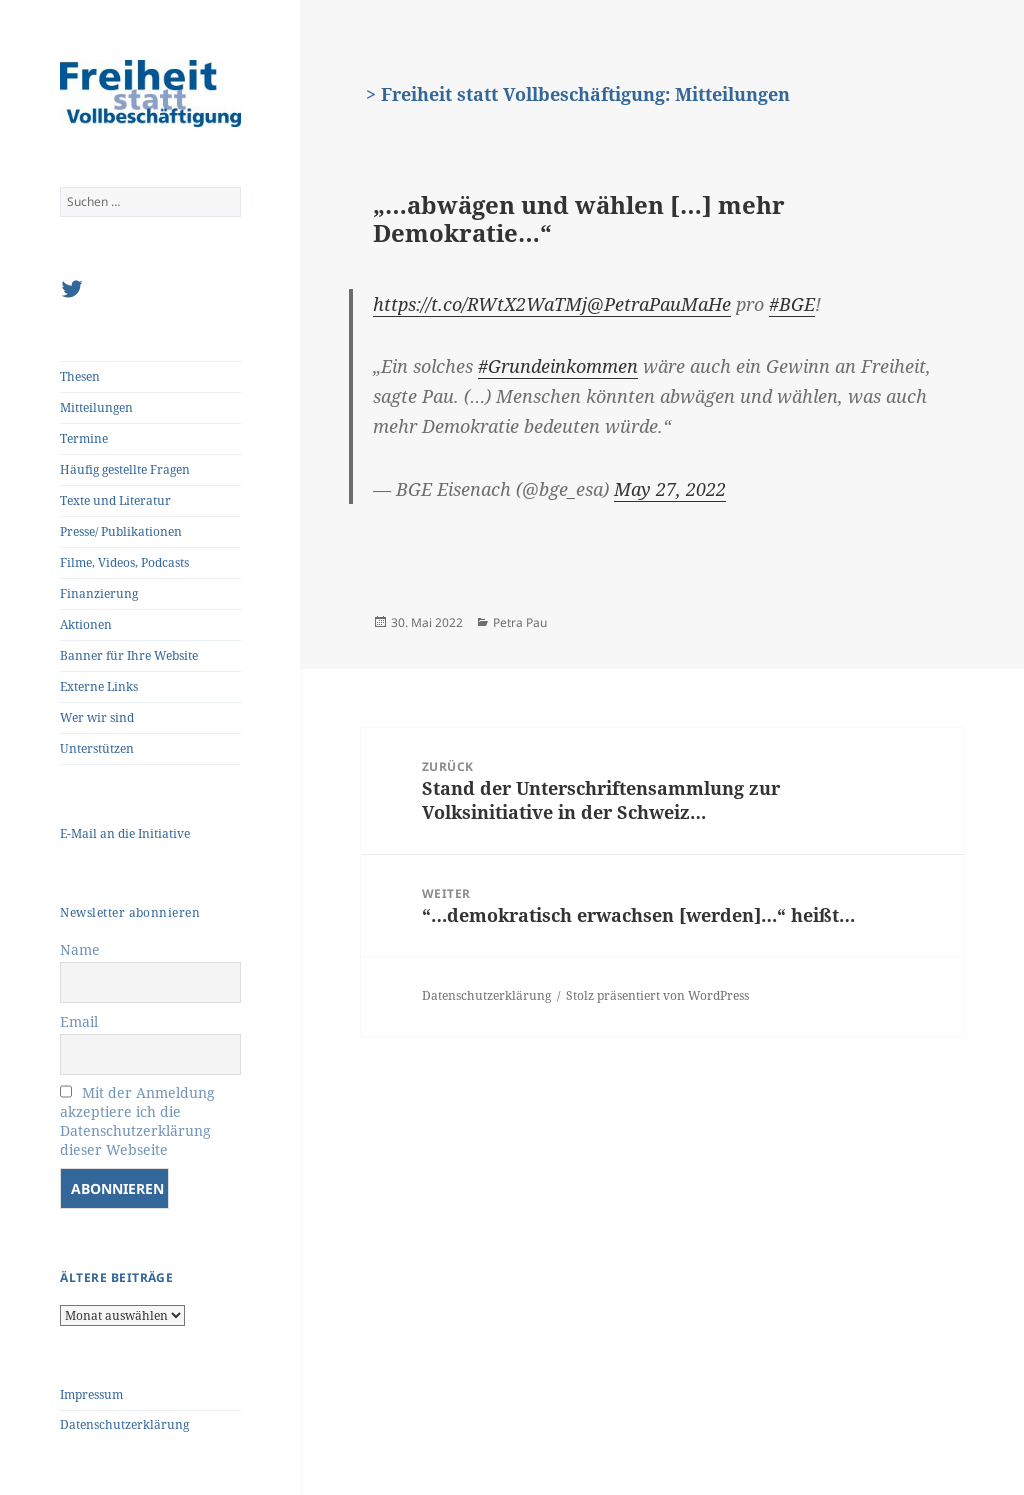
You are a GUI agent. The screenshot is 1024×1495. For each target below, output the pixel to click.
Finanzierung (99, 593)
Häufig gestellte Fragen (125, 469)
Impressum (91, 1394)
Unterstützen (97, 748)
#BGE (792, 304)
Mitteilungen (96, 407)
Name (80, 949)
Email (79, 1021)
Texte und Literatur (115, 500)
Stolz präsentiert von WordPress (657, 995)
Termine (84, 438)
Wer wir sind (97, 717)
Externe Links (99, 686)
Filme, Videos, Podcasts (124, 562)
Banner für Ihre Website (129, 655)
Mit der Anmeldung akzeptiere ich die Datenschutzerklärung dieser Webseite (137, 1121)
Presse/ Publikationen (121, 531)
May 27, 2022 (670, 489)
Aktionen (86, 624)
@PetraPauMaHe (659, 304)
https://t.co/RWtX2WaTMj (480, 304)
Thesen (80, 376)
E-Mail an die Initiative (125, 833)
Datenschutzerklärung (124, 1424)
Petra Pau (520, 622)
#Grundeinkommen (558, 366)
